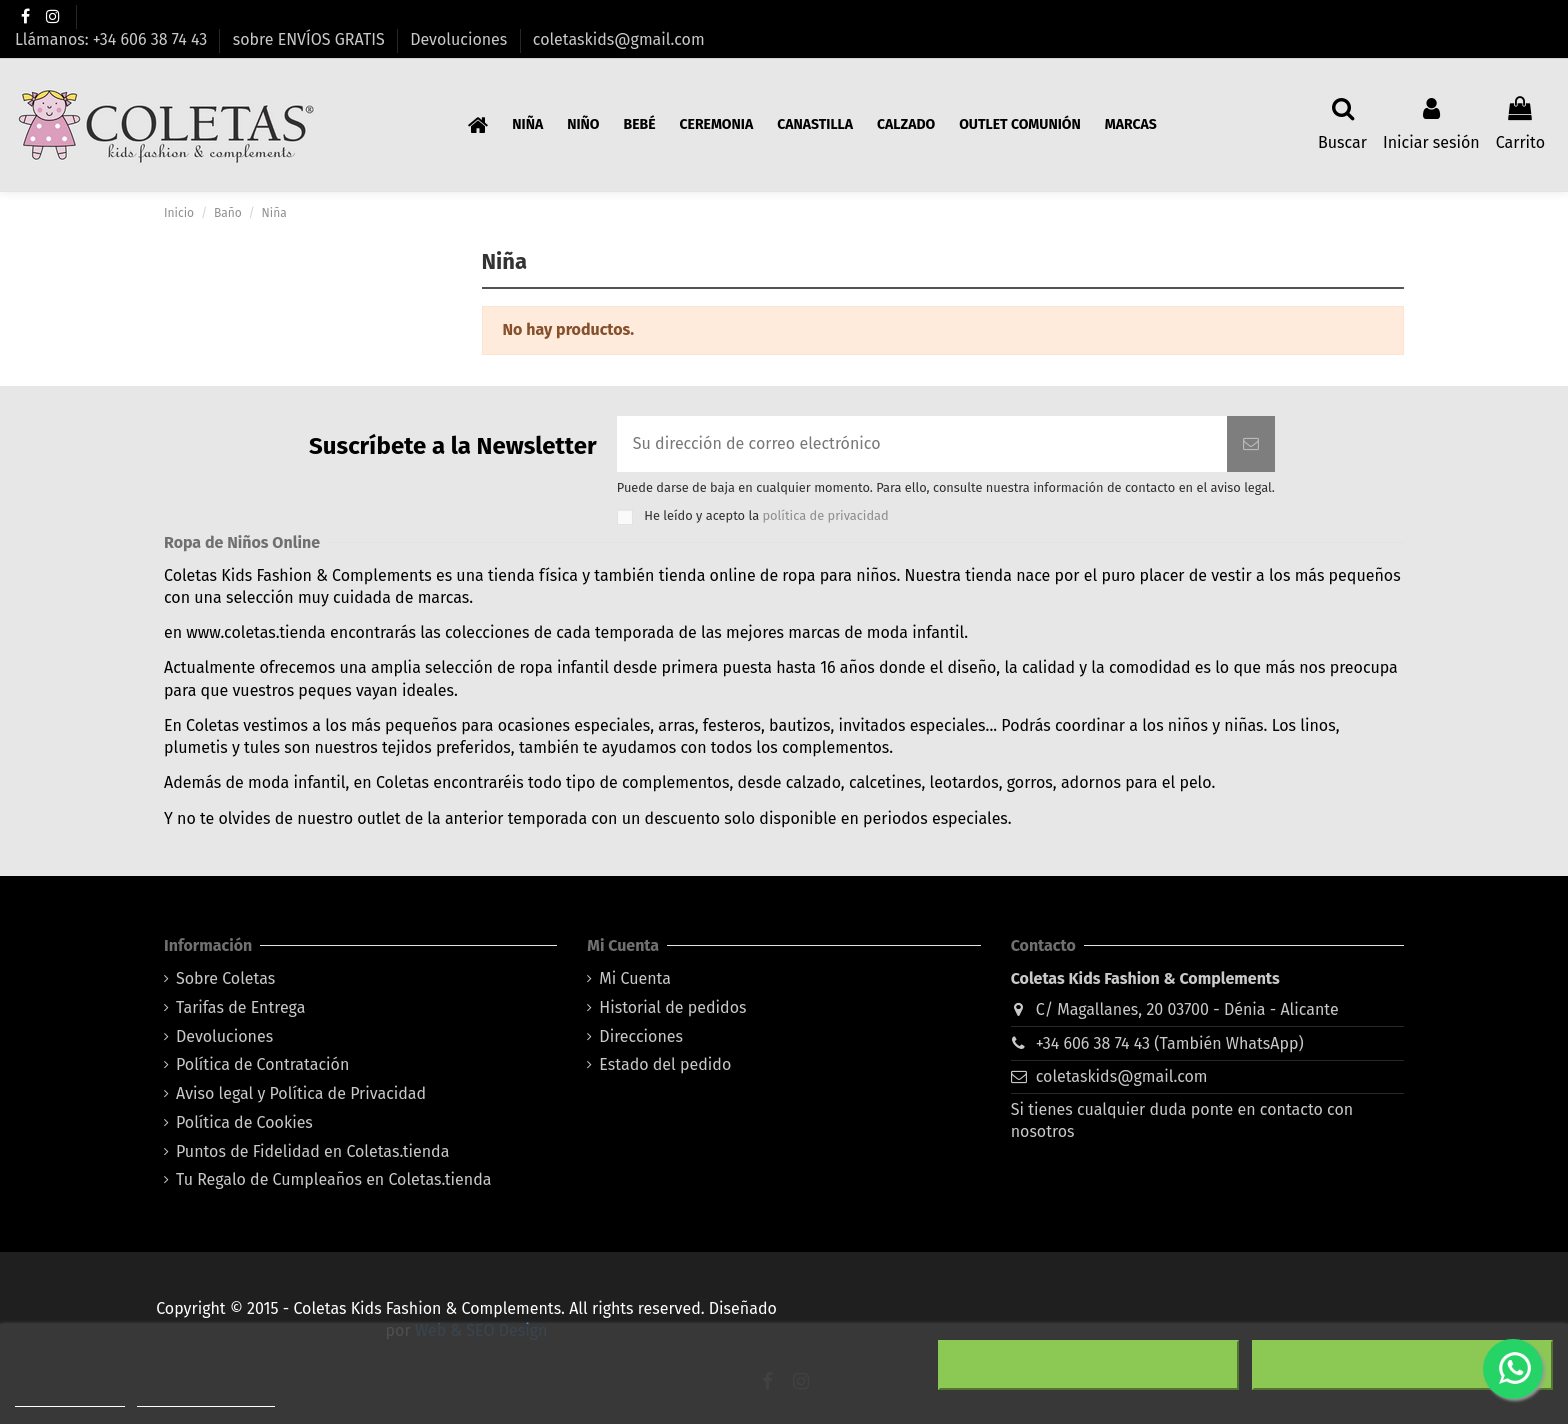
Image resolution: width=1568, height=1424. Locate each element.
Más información (70, 1397)
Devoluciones (460, 39)
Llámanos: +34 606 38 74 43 (113, 39)
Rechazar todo (1088, 1365)
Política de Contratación (262, 1064)
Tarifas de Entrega (240, 1007)
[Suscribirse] (1251, 444)
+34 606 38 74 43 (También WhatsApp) (1170, 1043)
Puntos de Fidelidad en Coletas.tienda (312, 1151)
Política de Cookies (244, 1122)
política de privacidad (826, 515)
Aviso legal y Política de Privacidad (301, 1093)
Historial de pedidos (672, 1007)
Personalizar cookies (206, 1397)
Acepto (1402, 1365)
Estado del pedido (665, 1064)
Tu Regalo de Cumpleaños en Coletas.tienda (334, 1179)
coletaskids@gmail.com (619, 39)
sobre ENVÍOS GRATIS (311, 39)
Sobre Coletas (225, 978)
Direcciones (641, 1036)
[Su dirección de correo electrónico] (922, 444)
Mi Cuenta (635, 978)
